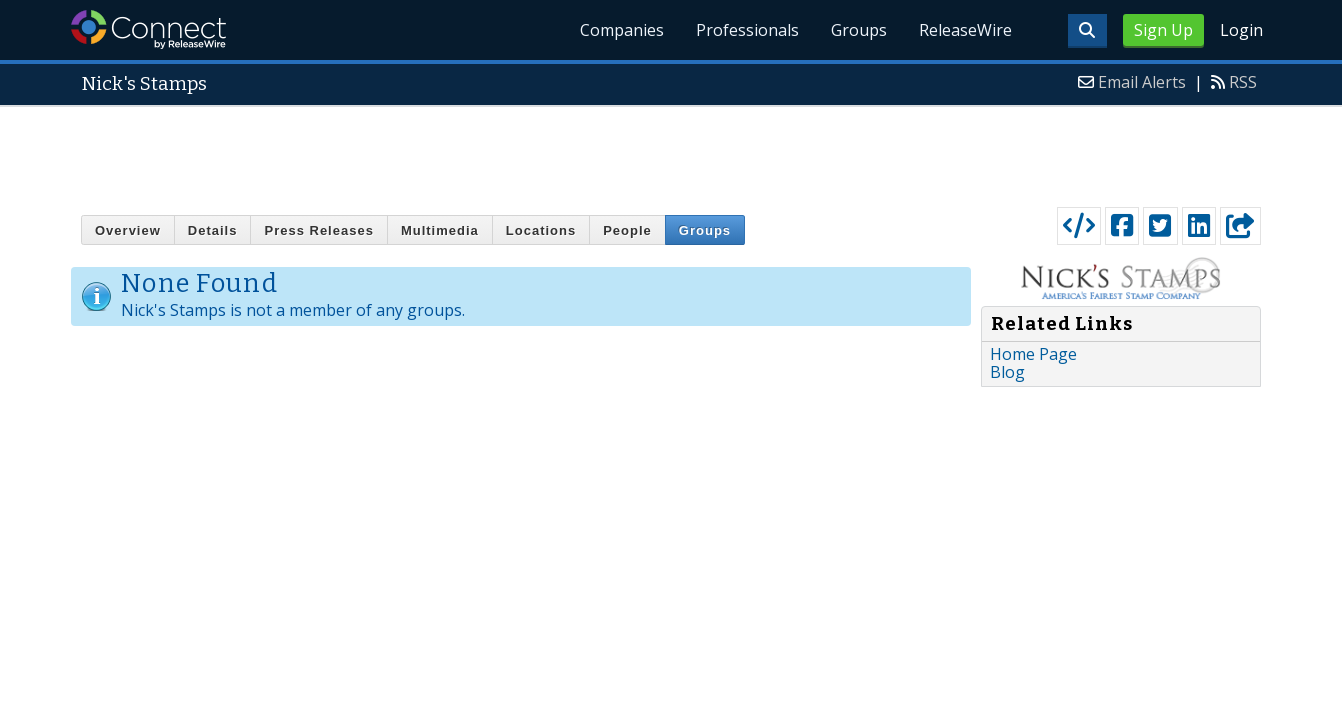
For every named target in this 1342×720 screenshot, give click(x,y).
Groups (859, 30)
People (627, 230)
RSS (1243, 82)
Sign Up (1163, 30)
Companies (622, 30)
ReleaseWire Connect (148, 29)
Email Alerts (1142, 82)
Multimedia (440, 230)
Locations (541, 230)
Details (213, 230)
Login (1241, 30)
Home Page (1033, 354)
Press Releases (318, 230)
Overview (128, 230)
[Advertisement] (671, 152)
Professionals (747, 30)
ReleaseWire (965, 30)
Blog (1007, 372)
